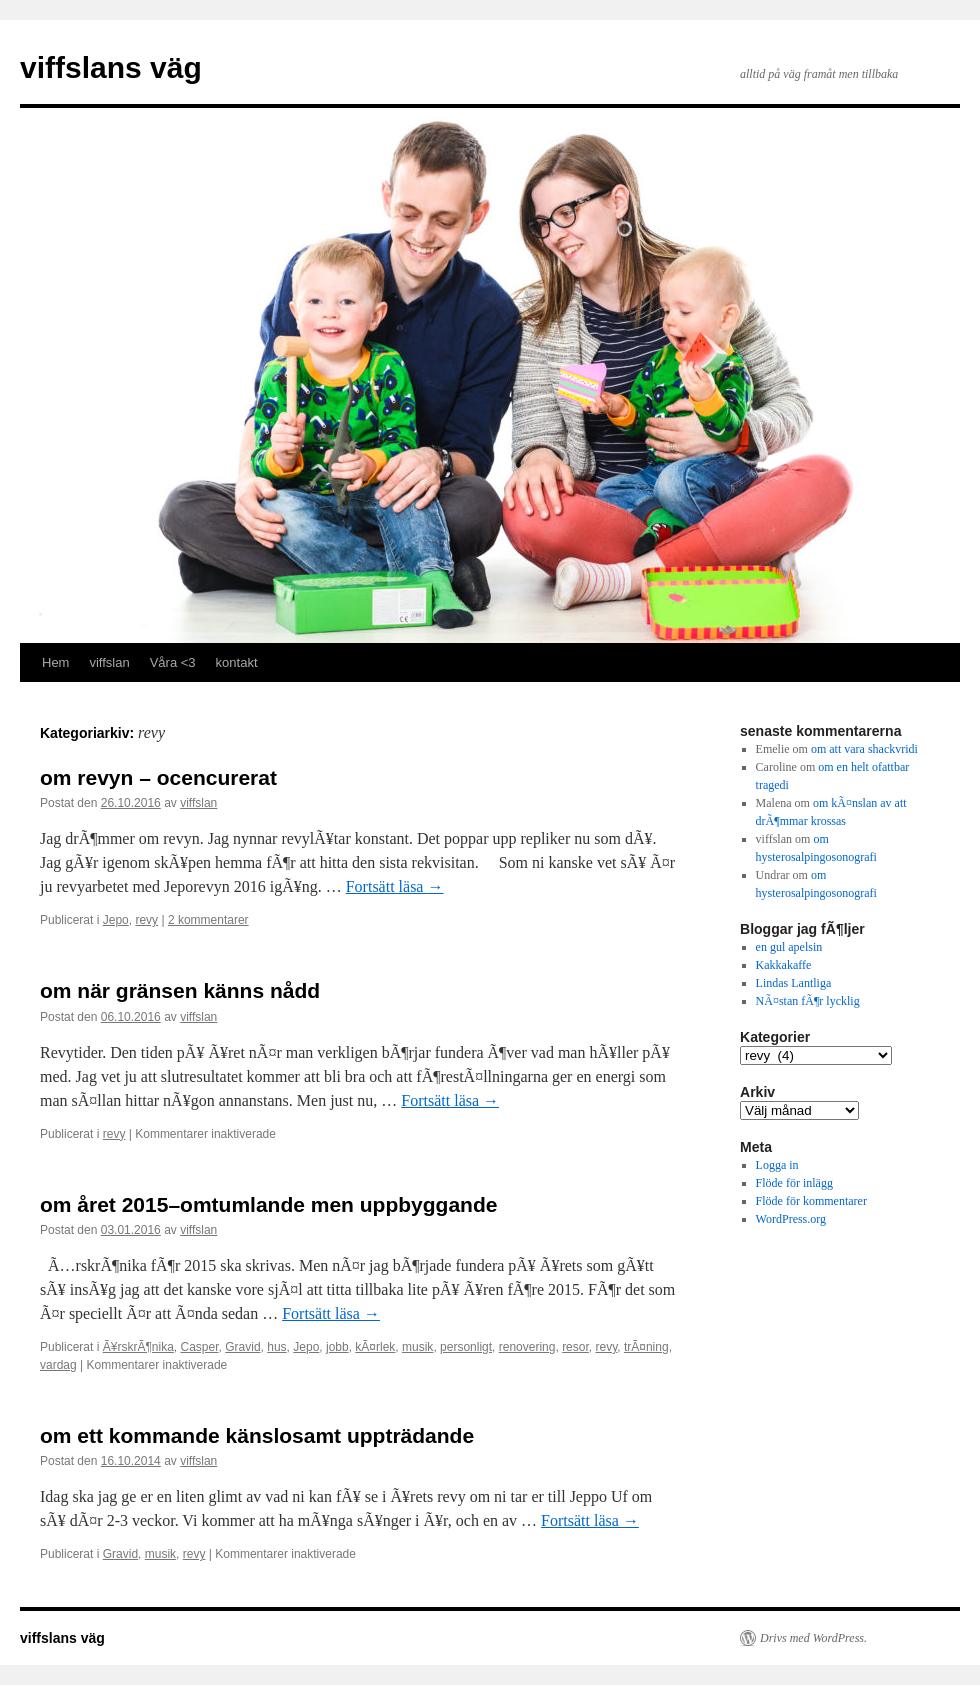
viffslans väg (111, 67)
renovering (527, 1347)
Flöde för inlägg (794, 1183)
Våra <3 (173, 662)
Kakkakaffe (784, 965)
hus (276, 1347)
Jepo (116, 920)
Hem (55, 662)
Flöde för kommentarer (811, 1201)
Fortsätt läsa (395, 886)
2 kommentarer (208, 920)
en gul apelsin (789, 947)
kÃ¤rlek (375, 1347)
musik (417, 1347)
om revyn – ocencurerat (158, 777)
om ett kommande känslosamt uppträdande (257, 1435)
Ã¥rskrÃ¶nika (138, 1347)
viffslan (109, 662)
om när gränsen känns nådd (180, 990)
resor (575, 1347)
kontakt (237, 662)
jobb (337, 1347)
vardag (58, 1365)
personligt (466, 1347)
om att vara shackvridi (864, 749)
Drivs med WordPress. (813, 1638)
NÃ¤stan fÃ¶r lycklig (808, 1001)
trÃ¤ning (646, 1347)
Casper (200, 1347)
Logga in (777, 1165)
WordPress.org (791, 1219)
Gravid (242, 1347)
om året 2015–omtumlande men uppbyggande (268, 1204)
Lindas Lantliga (794, 983)
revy (146, 920)
